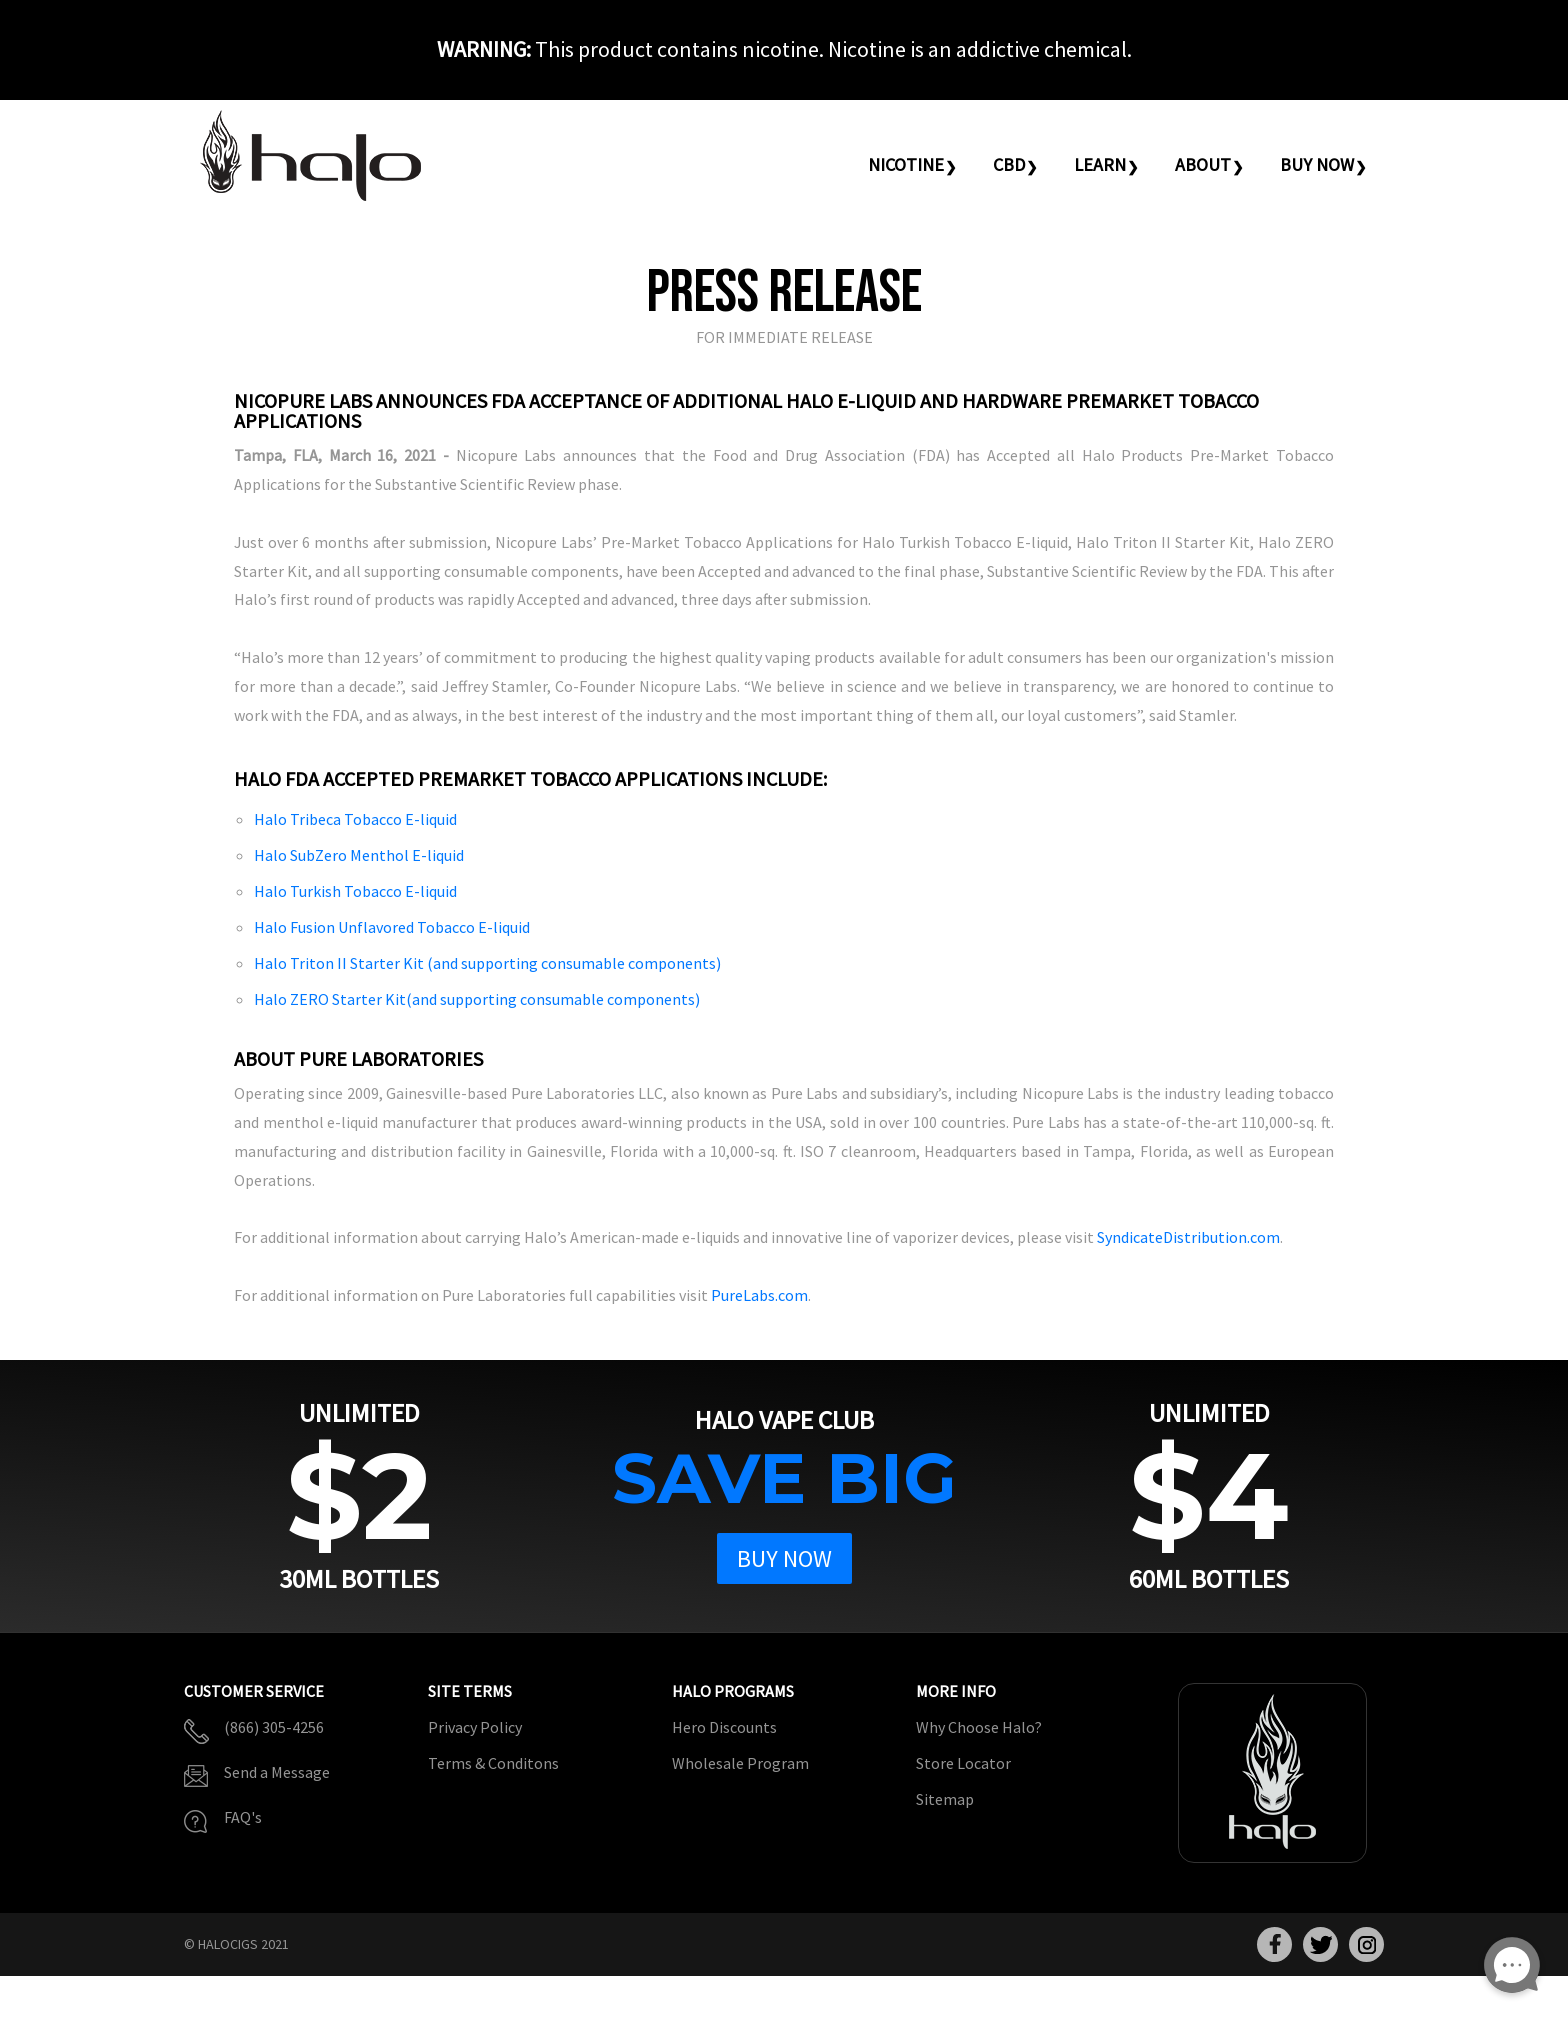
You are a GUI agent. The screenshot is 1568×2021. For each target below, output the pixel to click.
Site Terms (470, 1692)
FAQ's (243, 1817)
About (1203, 164)
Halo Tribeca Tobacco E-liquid (355, 819)
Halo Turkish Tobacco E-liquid (355, 891)
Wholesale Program (740, 1763)
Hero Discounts (724, 1727)
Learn (1100, 164)
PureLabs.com (759, 1295)
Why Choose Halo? (979, 1727)
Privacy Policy (475, 1727)
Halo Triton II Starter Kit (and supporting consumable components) (487, 963)
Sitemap (945, 1799)
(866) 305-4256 (274, 1727)
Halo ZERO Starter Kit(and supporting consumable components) (477, 999)
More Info (956, 1692)
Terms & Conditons (493, 1763)
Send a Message (277, 1772)
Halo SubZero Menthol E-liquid (359, 855)
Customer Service (254, 1692)
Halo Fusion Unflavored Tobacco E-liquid (392, 927)
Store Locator (963, 1763)
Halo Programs (733, 1692)
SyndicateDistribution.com (1188, 1237)
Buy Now (1317, 164)
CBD (1009, 164)
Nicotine (906, 164)
